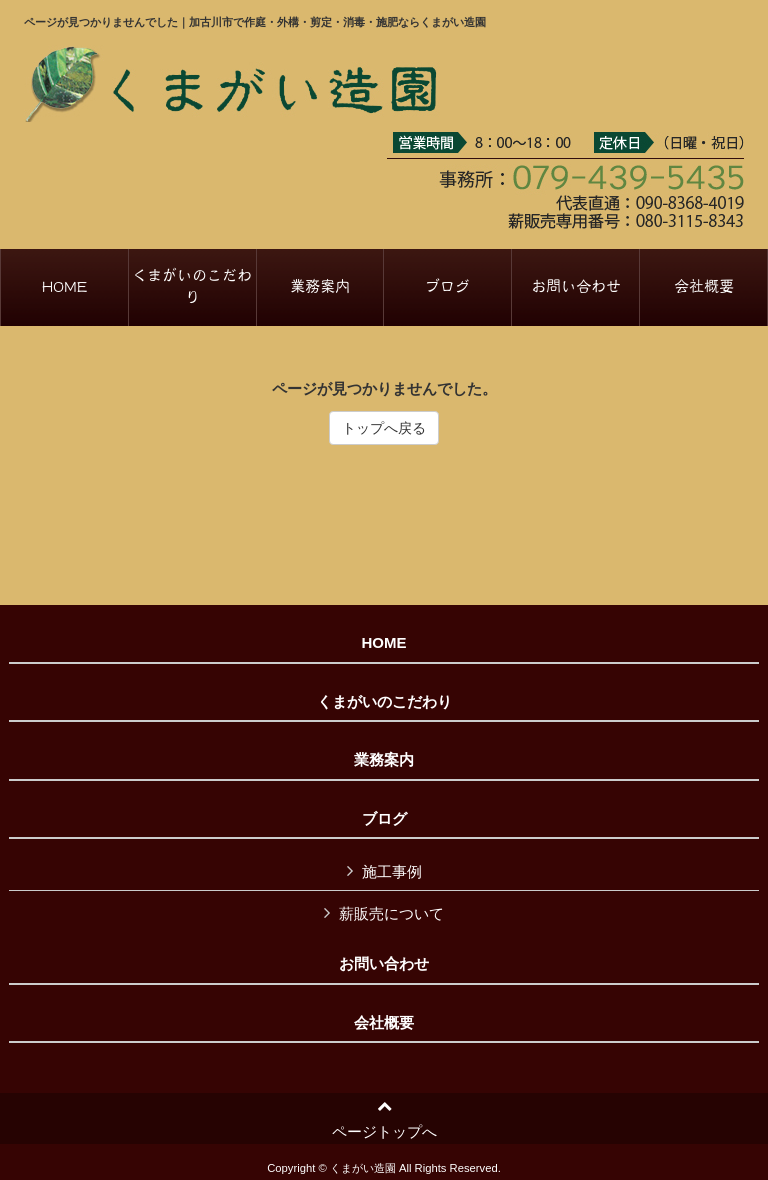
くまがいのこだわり (384, 702)
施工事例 (392, 871)
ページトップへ (384, 1119)
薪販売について (391, 913)
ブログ (384, 819)
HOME (384, 643)
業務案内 (384, 760)
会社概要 (384, 1023)
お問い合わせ (384, 964)
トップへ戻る (384, 428)
